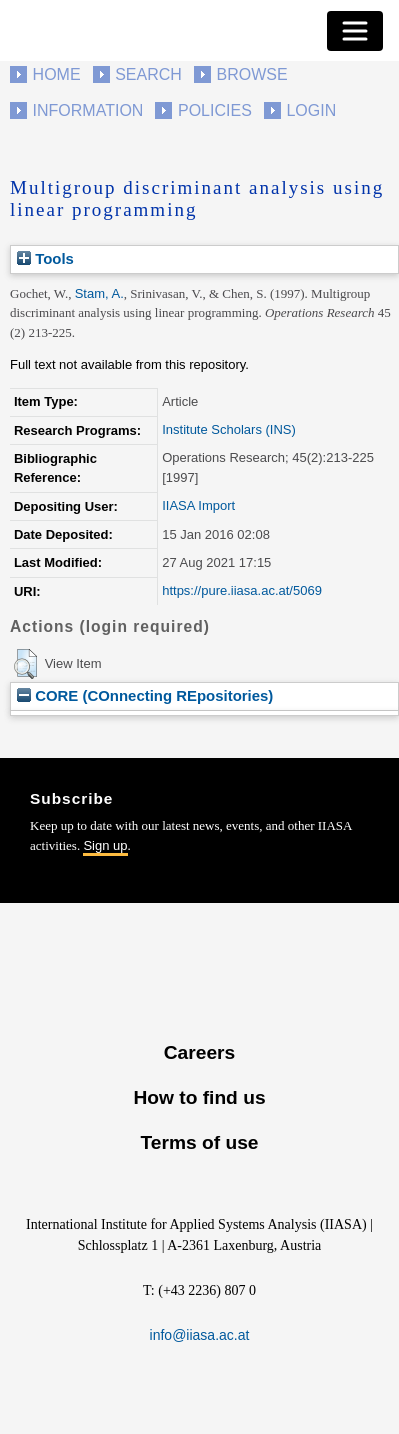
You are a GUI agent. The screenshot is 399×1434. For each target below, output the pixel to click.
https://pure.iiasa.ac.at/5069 (242, 590)
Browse (251, 74)
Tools (45, 258)
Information (88, 110)
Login (311, 110)
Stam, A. (99, 293)
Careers (199, 1052)
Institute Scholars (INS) (229, 429)
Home (57, 74)
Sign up (105, 845)
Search (148, 74)
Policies (215, 110)
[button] (25, 664)
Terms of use (199, 1142)
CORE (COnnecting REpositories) (145, 695)
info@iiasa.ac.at (200, 1335)
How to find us (199, 1097)
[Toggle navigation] (355, 31)
